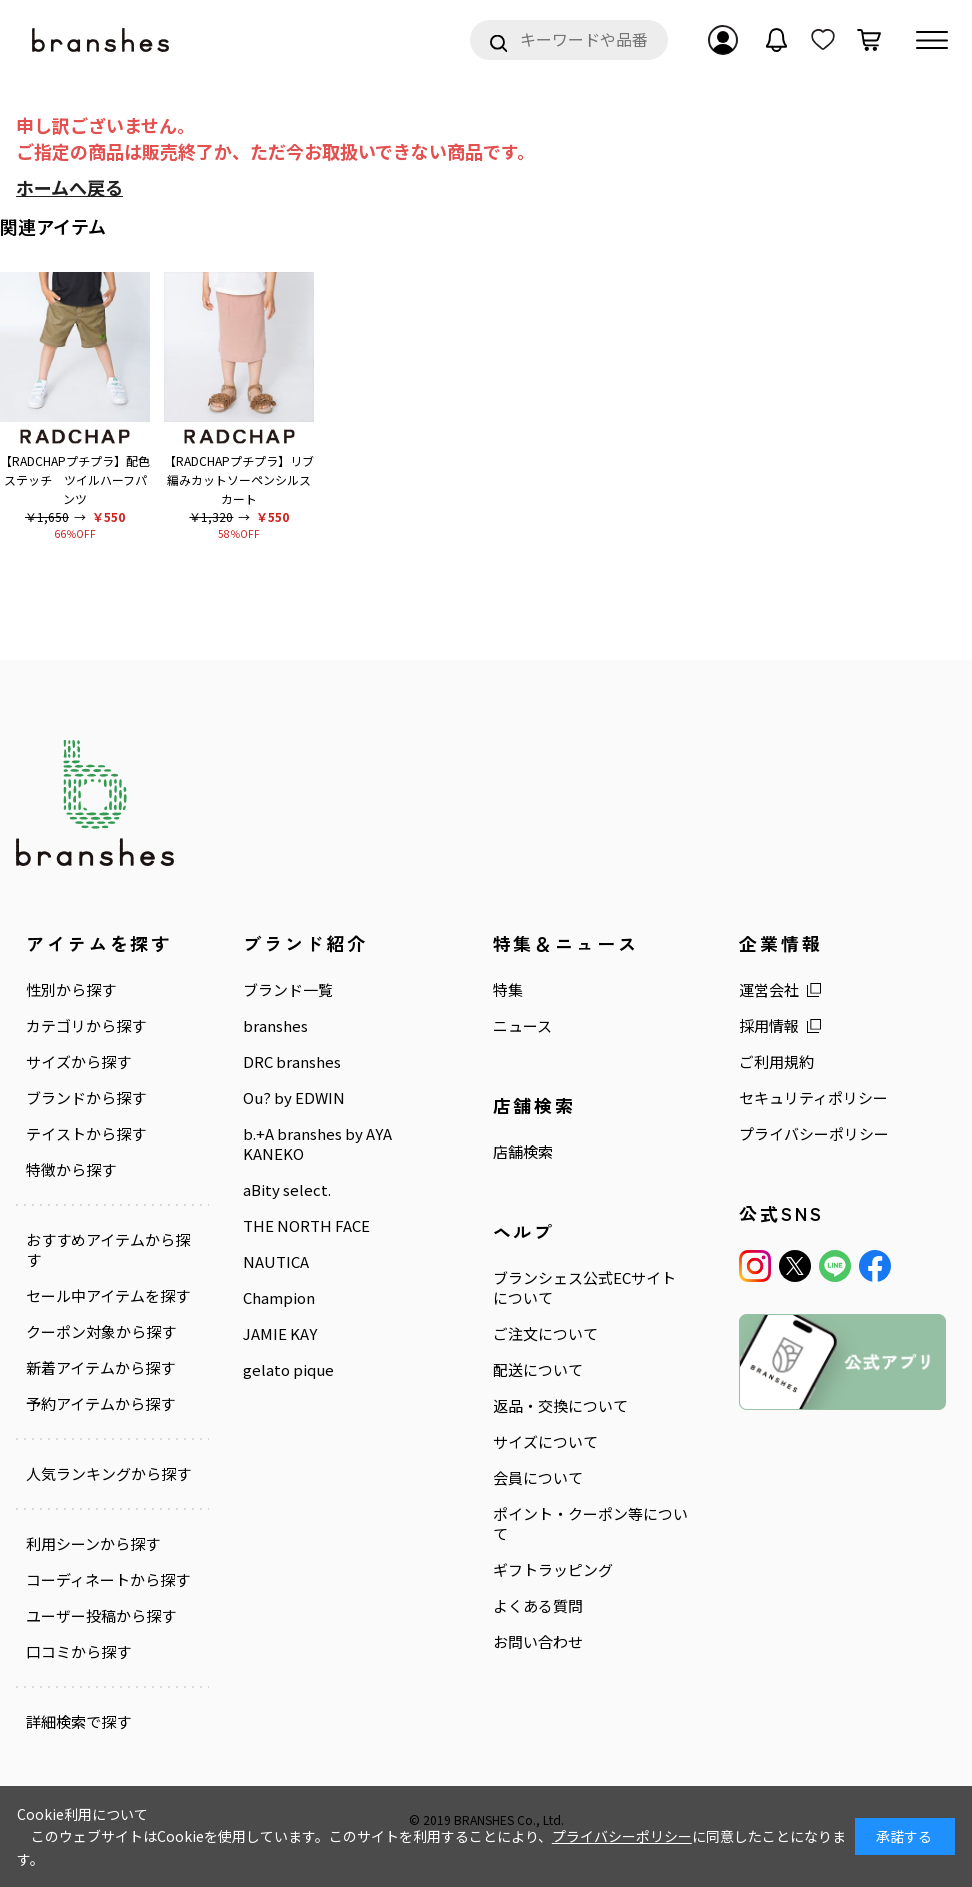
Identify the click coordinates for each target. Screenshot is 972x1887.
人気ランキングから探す (108, 1473)
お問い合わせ (538, 1641)
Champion (279, 1297)
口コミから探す (78, 1651)
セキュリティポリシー (813, 1098)
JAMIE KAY (280, 1333)
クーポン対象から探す (101, 1331)
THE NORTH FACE (306, 1226)
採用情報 (769, 1026)
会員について (538, 1477)
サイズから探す (78, 1062)
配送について (538, 1370)
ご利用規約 (776, 1062)
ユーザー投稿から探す (101, 1615)
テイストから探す (86, 1134)
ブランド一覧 (288, 990)
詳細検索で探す (78, 1721)
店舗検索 (523, 1152)
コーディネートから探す (108, 1579)
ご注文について (545, 1334)
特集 (508, 990)
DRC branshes (292, 1062)
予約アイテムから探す (100, 1403)
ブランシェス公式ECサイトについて (584, 1288)
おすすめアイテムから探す (108, 1250)
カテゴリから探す (86, 1026)
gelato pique (288, 1369)
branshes (275, 1026)
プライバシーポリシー (814, 1134)
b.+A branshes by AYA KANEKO (317, 1144)
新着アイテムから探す (100, 1367)
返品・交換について (560, 1406)
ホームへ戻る (69, 187)
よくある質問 (538, 1605)
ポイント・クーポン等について (590, 1523)
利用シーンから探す (93, 1543)
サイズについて (545, 1441)
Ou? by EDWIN (294, 1098)
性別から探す (71, 990)
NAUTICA (276, 1261)
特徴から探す (71, 1170)
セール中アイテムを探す (108, 1295)
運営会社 (769, 990)
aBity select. (287, 1190)
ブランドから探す (86, 1098)
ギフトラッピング (553, 1569)
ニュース (522, 1026)
